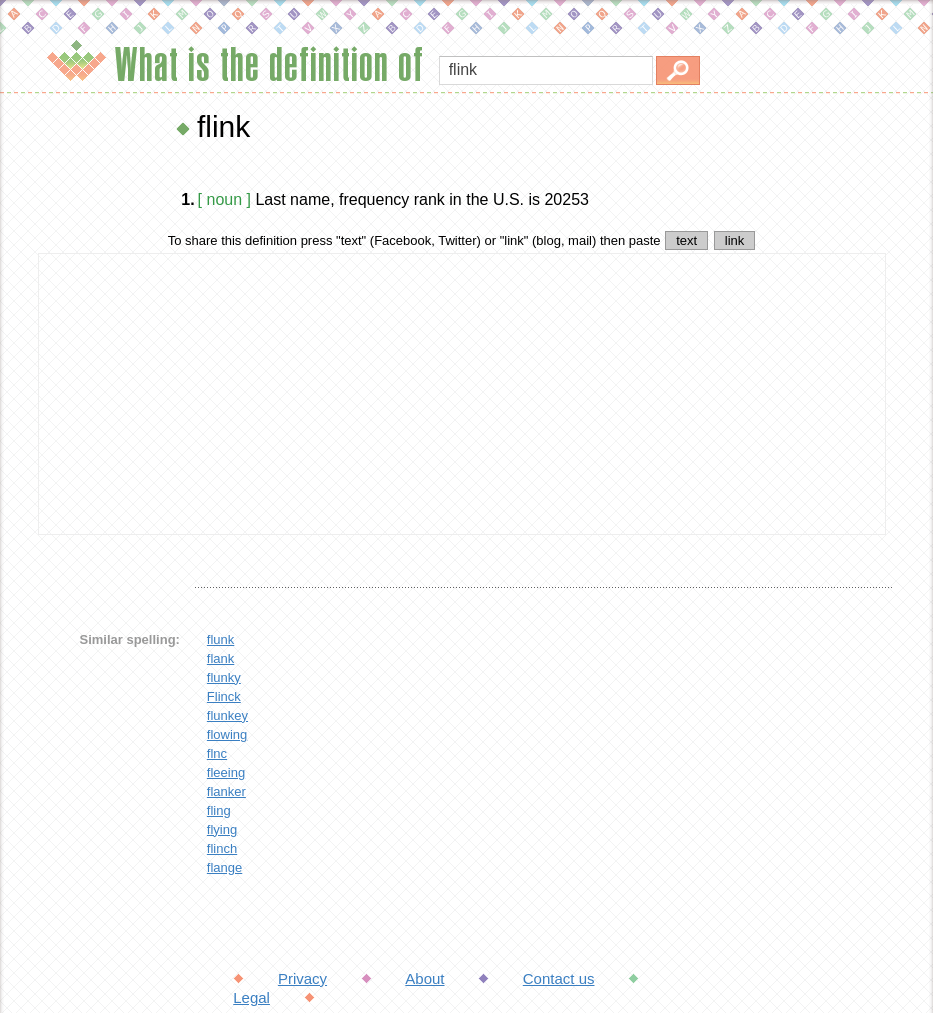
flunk (220, 639)
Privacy (302, 978)
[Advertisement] (462, 394)
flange (224, 867)
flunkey (227, 715)
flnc (217, 753)
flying (222, 829)
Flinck (224, 696)
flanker (226, 791)
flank (220, 658)
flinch (222, 848)
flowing (227, 734)
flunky (224, 677)
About (424, 978)
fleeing (226, 772)
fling (219, 810)
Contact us (559, 978)
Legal (251, 997)
